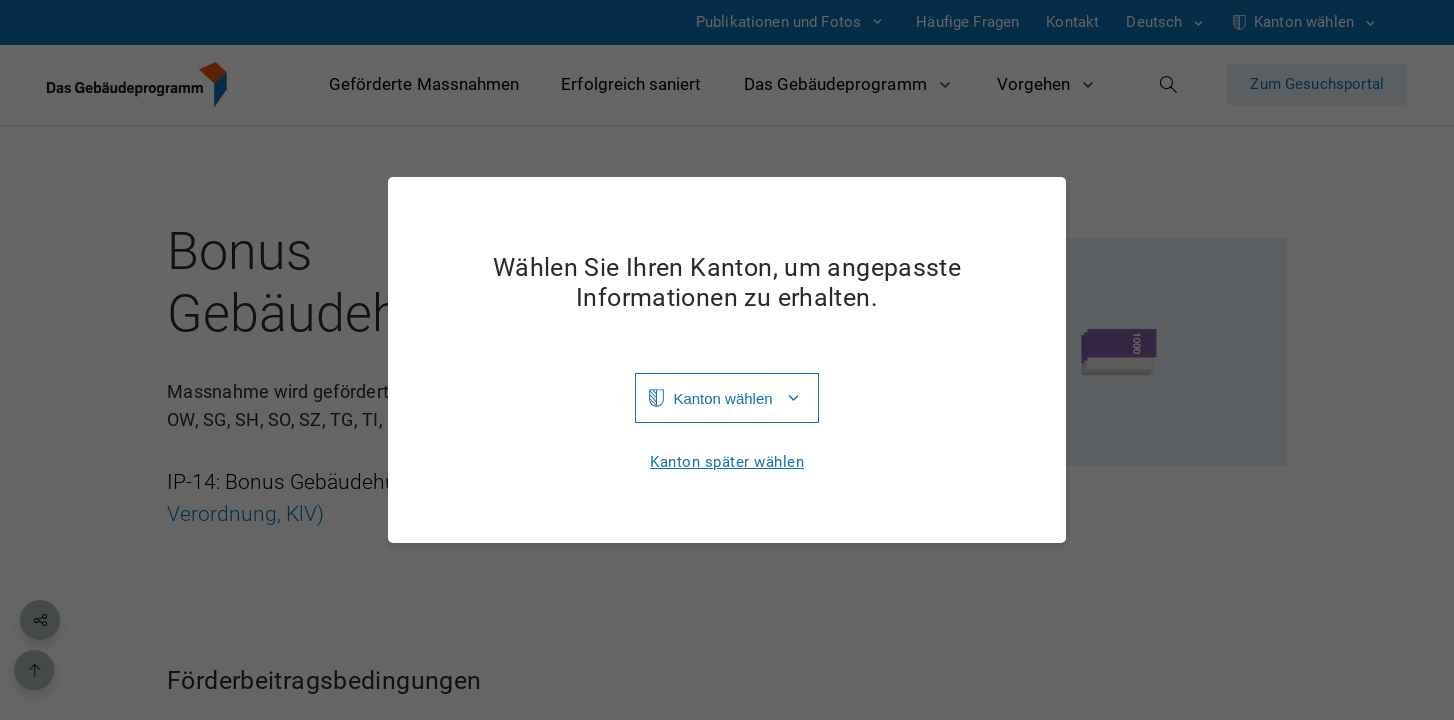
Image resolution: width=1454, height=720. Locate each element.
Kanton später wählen (727, 462)
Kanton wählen (722, 398)
